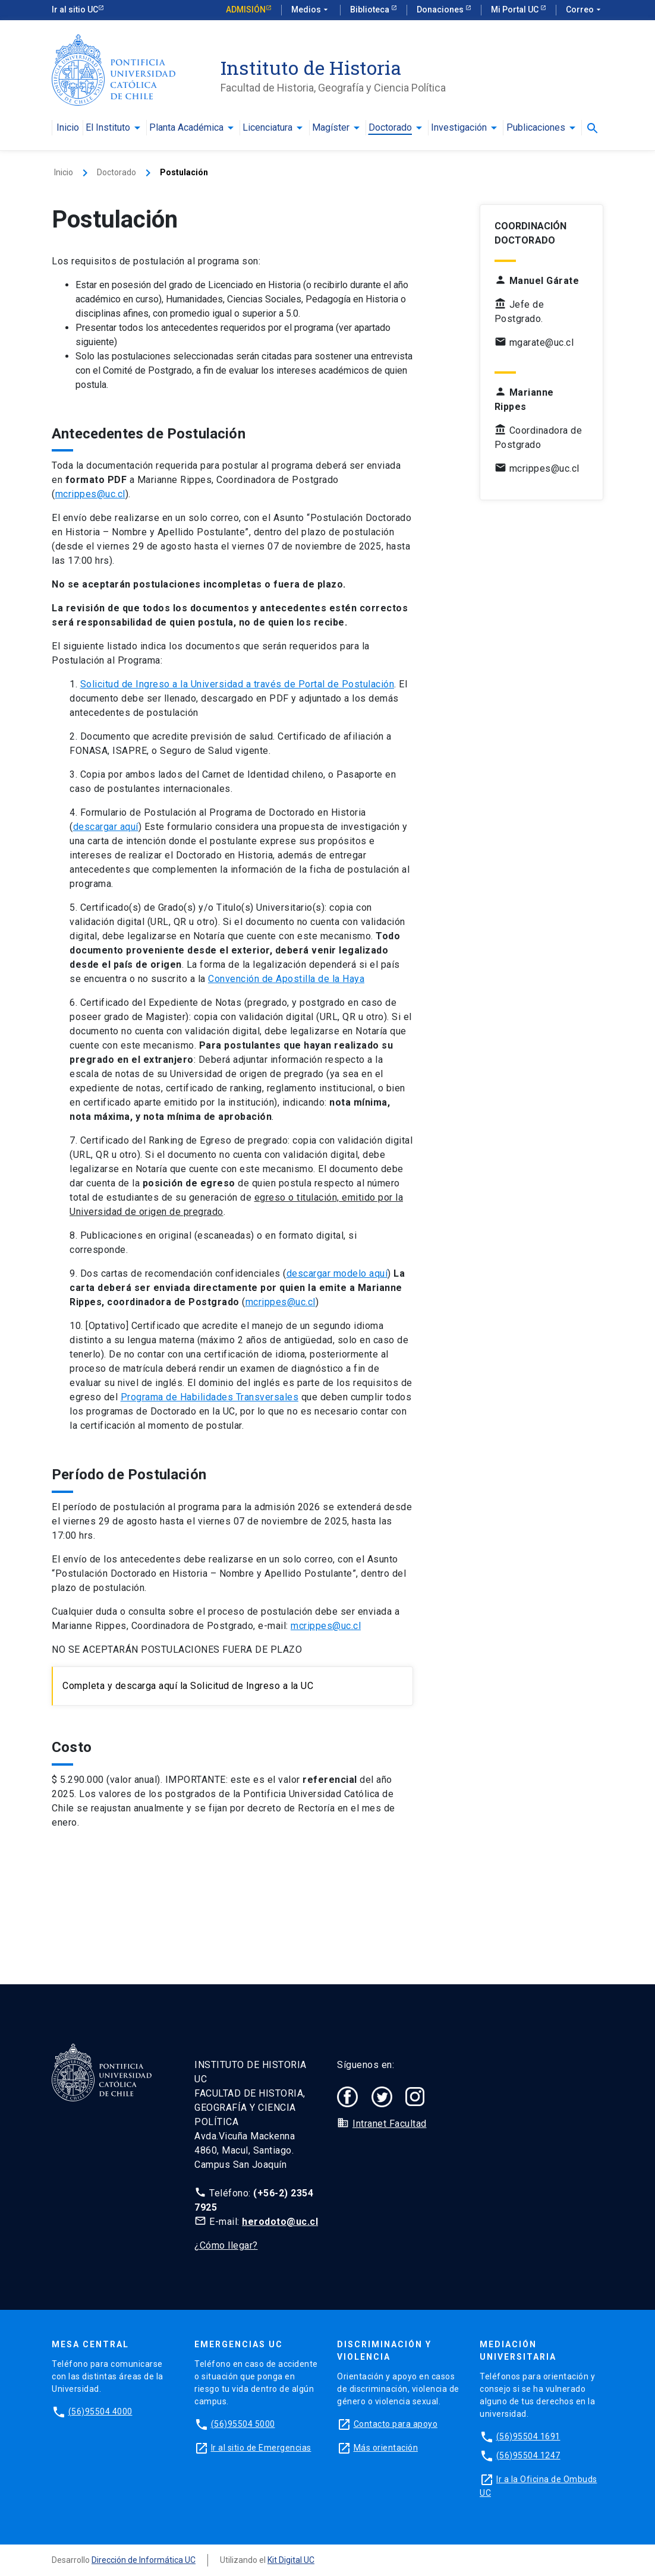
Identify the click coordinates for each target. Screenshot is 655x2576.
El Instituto (108, 127)
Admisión (246, 9)
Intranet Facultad (389, 2123)
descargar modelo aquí (337, 1273)
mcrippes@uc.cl (90, 494)
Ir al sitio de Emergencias (261, 2447)
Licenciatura (267, 127)
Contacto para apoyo (396, 2424)
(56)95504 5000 (243, 2424)
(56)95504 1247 (528, 2455)
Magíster (330, 127)
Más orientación (386, 2447)
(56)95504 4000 (100, 2411)
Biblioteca (370, 9)
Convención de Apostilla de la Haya (286, 978)
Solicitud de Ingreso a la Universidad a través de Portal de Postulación (237, 684)
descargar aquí (105, 826)
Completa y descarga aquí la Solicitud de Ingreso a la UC (187, 1685)
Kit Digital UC (290, 2560)
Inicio (67, 127)
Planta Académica (186, 127)
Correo (584, 10)
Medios (310, 10)
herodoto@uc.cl (280, 2221)
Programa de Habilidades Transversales (210, 1397)
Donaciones (441, 9)
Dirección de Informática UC (144, 2560)
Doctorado (390, 127)
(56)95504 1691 (528, 2436)
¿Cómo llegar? (226, 2245)
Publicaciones (535, 127)
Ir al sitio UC (75, 9)
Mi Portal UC (515, 9)
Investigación (459, 127)
